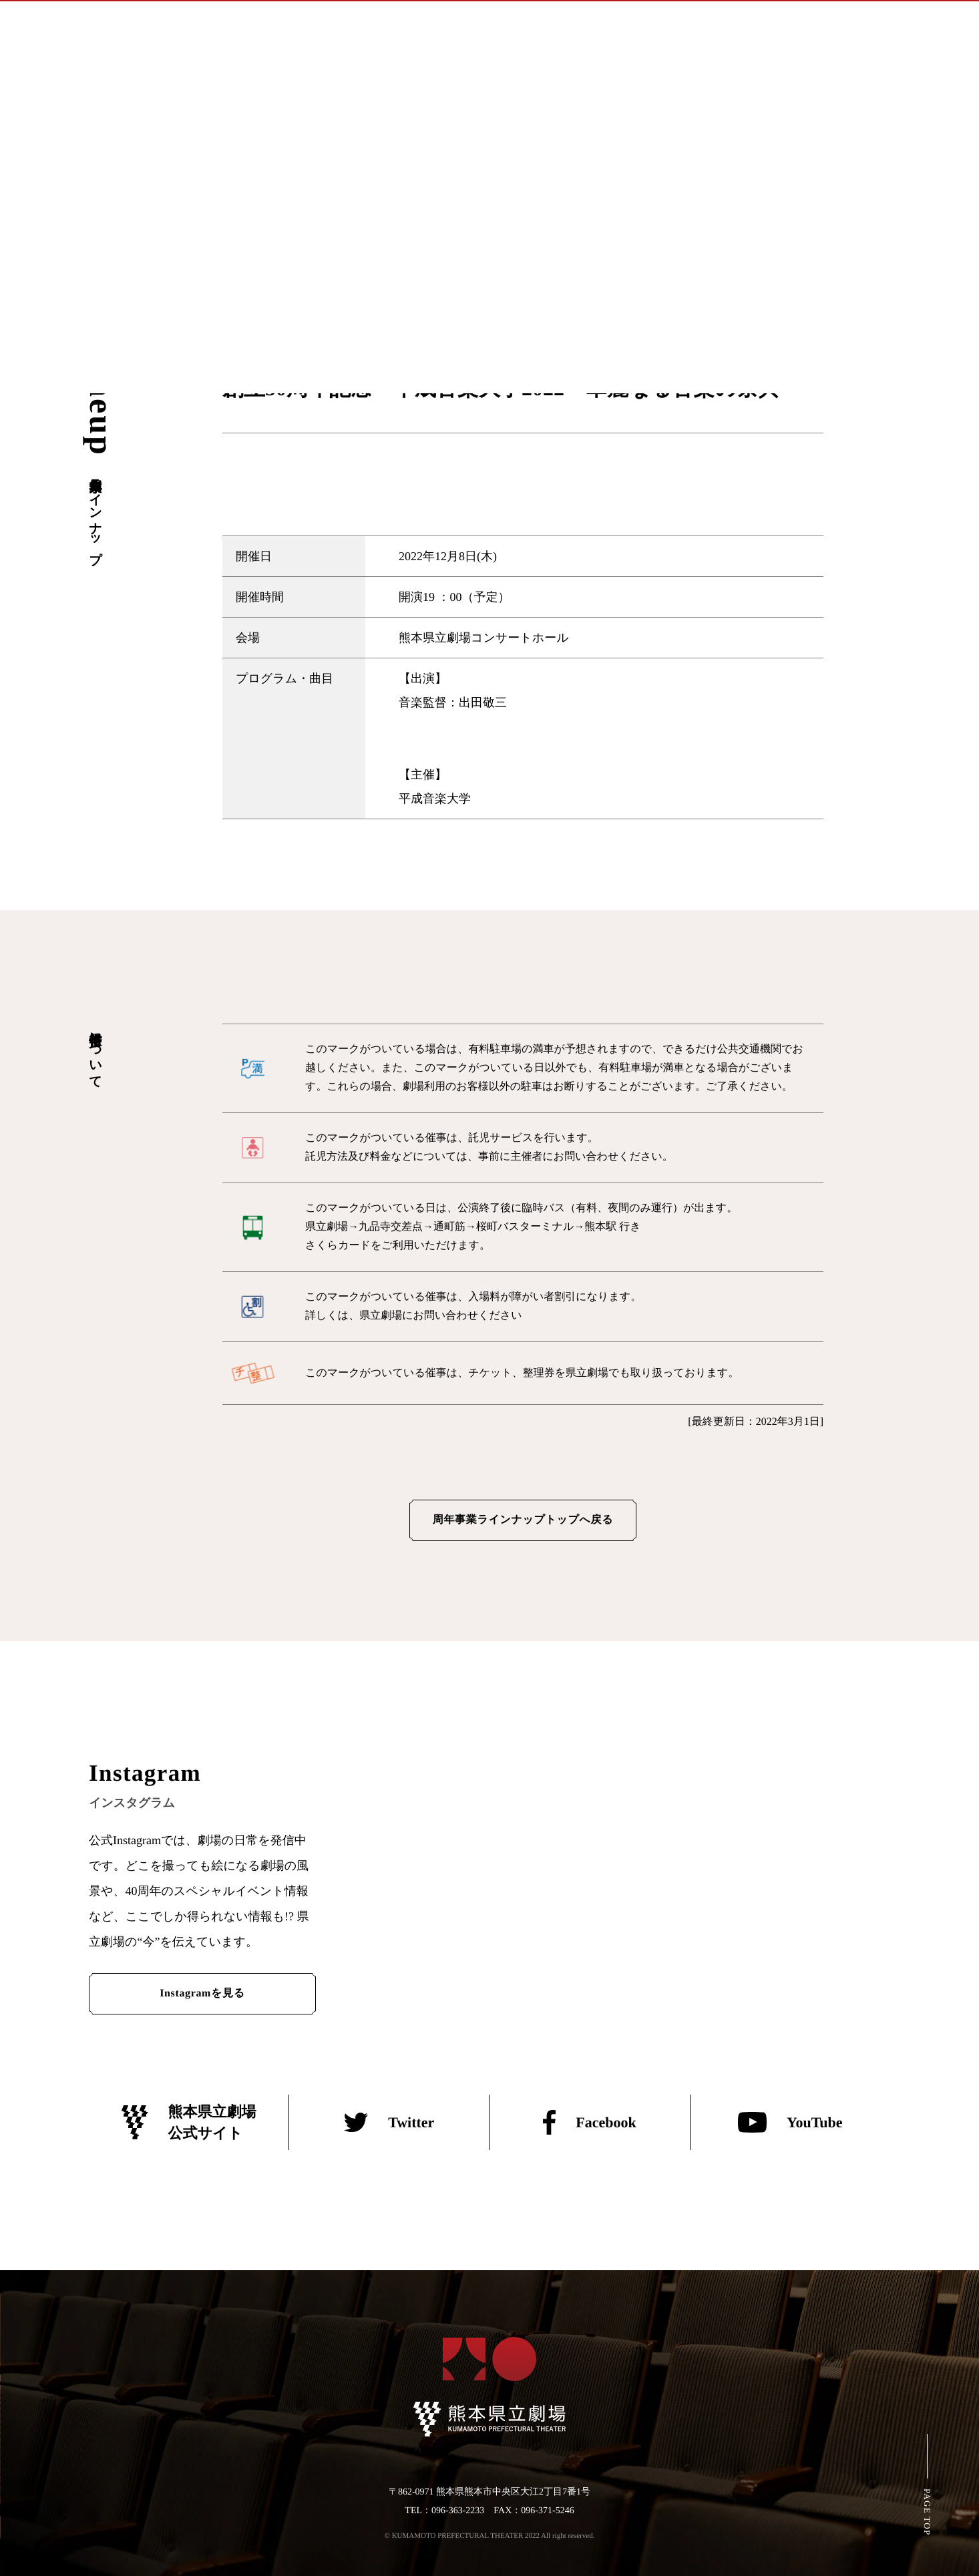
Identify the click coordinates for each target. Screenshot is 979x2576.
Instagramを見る (202, 1993)
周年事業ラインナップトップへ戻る (523, 1520)
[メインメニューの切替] (953, 25)
